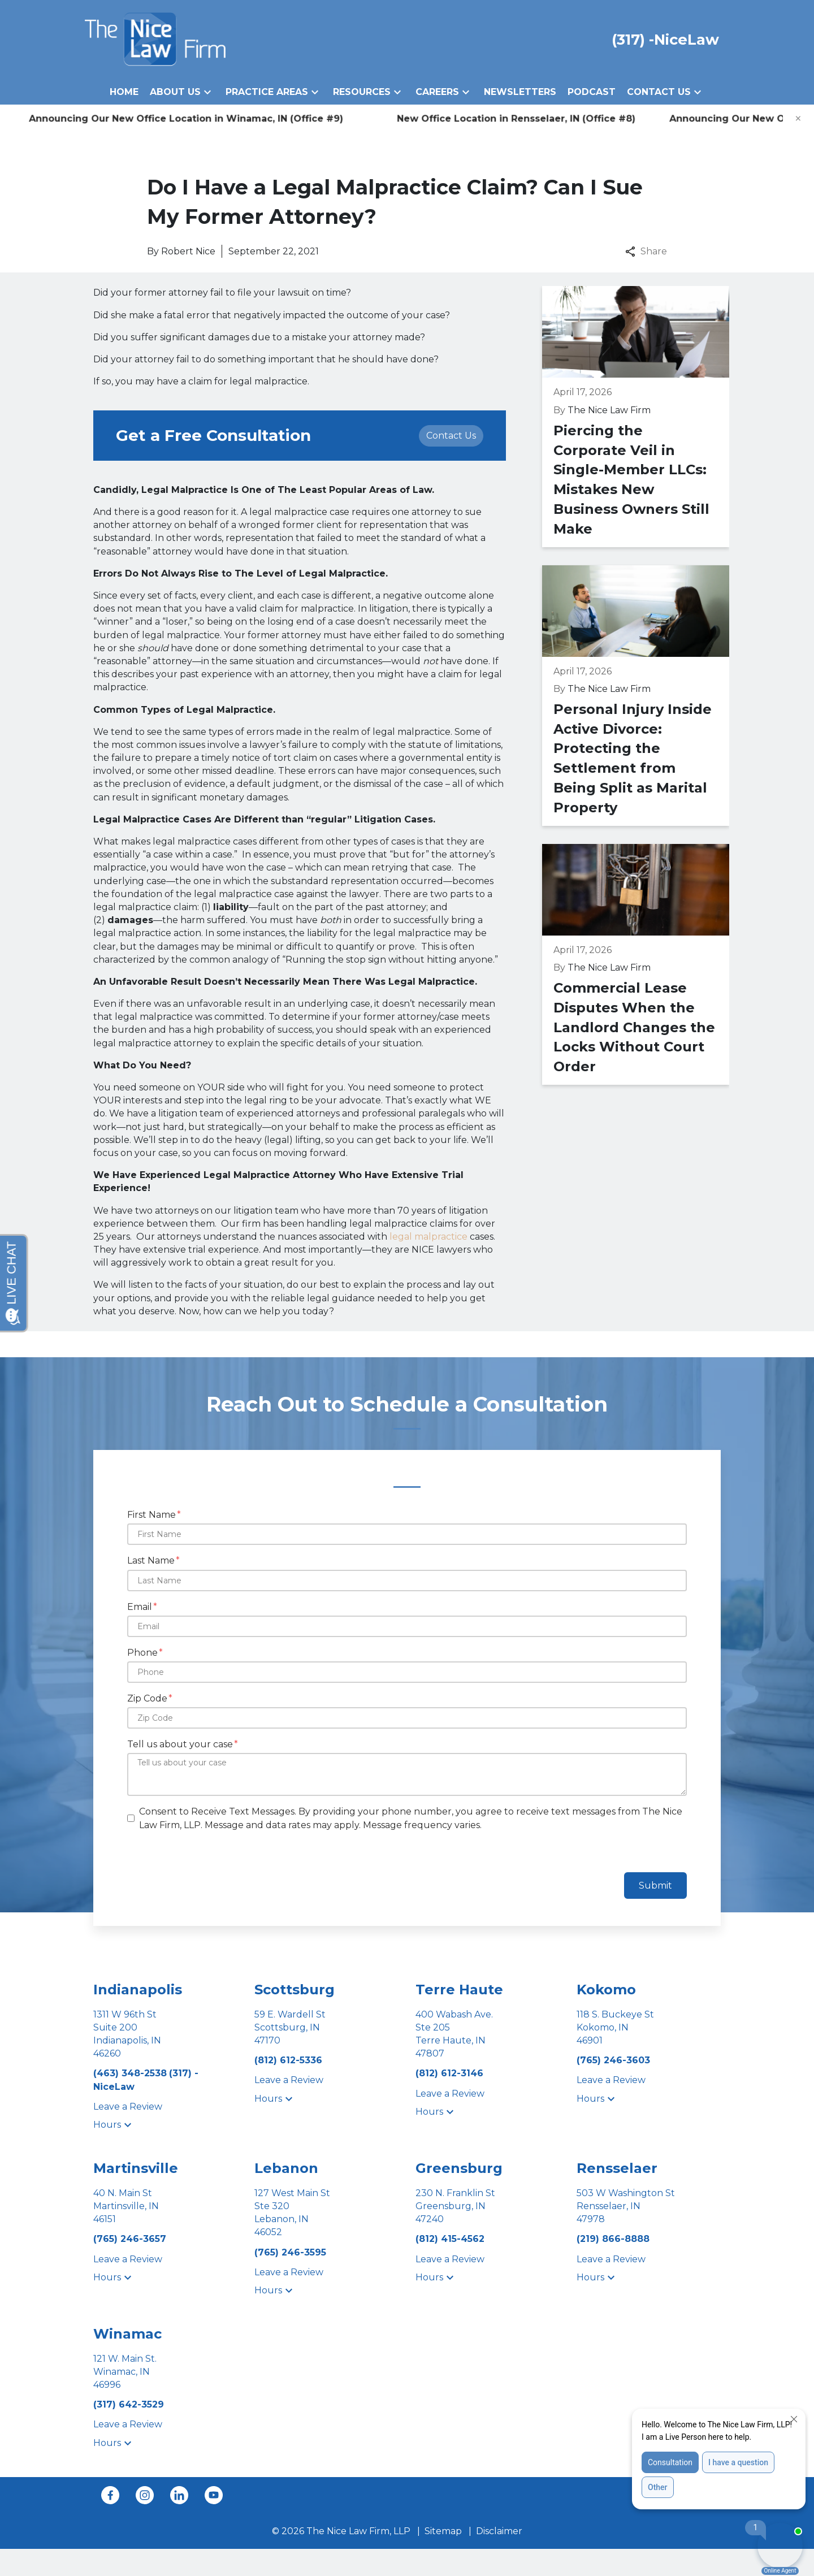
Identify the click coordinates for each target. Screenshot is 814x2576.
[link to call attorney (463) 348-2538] (131, 2073)
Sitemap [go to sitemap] (443, 2531)
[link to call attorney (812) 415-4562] (449, 2238)
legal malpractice (428, 1236)
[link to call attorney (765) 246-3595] (290, 2252)
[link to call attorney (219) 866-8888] (613, 2238)
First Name (151, 1514)
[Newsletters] (520, 91)
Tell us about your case (180, 1744)
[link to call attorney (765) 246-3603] (613, 2060)
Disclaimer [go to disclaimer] (499, 2531)
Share (646, 251)
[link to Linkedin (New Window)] (179, 2495)
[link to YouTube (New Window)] (214, 2495)
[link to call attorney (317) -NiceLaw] (665, 39)
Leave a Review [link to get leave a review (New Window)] (127, 2106)
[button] (207, 92)
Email (139, 1606)
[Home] (124, 91)
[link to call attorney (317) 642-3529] (128, 2404)
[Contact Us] (451, 436)
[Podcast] (592, 91)
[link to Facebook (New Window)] (110, 2495)
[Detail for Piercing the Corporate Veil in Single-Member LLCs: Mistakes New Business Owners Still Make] (635, 416)
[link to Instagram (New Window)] (145, 2495)
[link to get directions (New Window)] (165, 2034)
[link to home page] (155, 38)
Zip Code (147, 1698)
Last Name (151, 1560)
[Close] (798, 118)
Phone (142, 1652)
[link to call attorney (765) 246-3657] (129, 2238)
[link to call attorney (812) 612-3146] (449, 2073)
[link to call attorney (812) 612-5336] (288, 2060)
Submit (655, 1885)
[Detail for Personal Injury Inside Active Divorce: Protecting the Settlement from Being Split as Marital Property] (635, 695)
